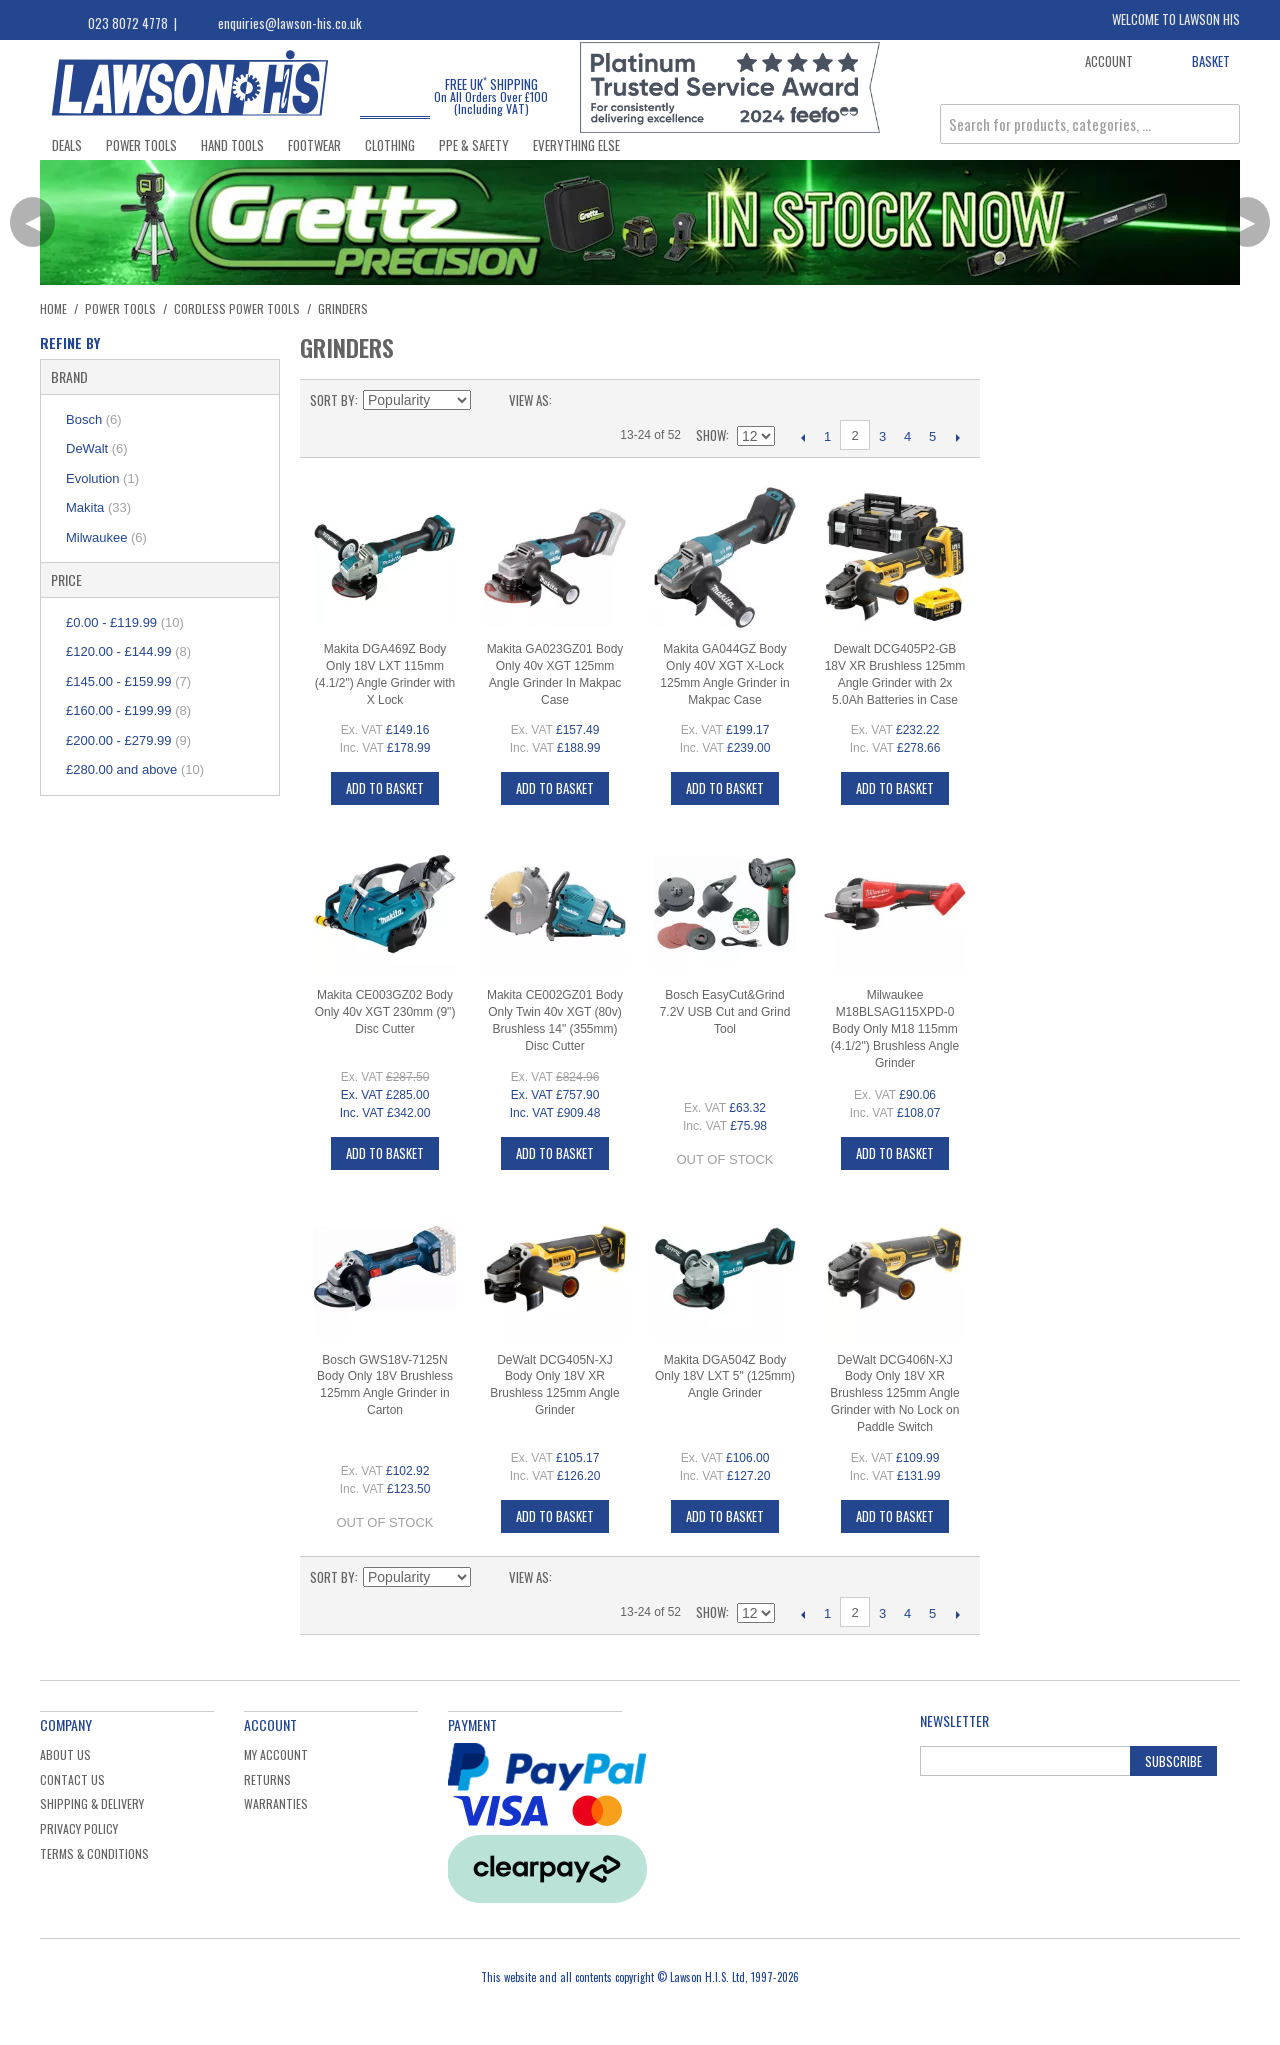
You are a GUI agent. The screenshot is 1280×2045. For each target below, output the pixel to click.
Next (957, 437)
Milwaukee (106, 537)
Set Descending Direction (489, 400)
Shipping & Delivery (92, 1803)
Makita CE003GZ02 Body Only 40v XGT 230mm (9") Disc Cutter (385, 1012)
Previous (802, 437)
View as (529, 400)
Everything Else (576, 145)
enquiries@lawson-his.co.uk (290, 23)
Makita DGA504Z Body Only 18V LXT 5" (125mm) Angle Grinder (725, 1377)
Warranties (276, 1803)
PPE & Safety (474, 145)
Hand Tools (232, 145)
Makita (98, 507)
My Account (276, 1754)
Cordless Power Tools (237, 308)
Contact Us (72, 1779)
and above (135, 769)
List (607, 400)
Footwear (314, 145)
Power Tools (141, 145)
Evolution (102, 478)
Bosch (94, 419)
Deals (67, 145)
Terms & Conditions (94, 1853)
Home (53, 308)
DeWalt (97, 448)
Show (711, 435)
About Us (65, 1754)
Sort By (332, 400)
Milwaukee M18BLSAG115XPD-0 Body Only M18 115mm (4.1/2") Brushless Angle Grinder (895, 1028)
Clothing (390, 145)
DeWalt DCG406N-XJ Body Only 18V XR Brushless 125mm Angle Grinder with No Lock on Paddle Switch (894, 1393)
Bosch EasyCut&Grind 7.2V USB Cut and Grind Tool (725, 1012)
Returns (267, 1779)
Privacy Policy (79, 1828)
